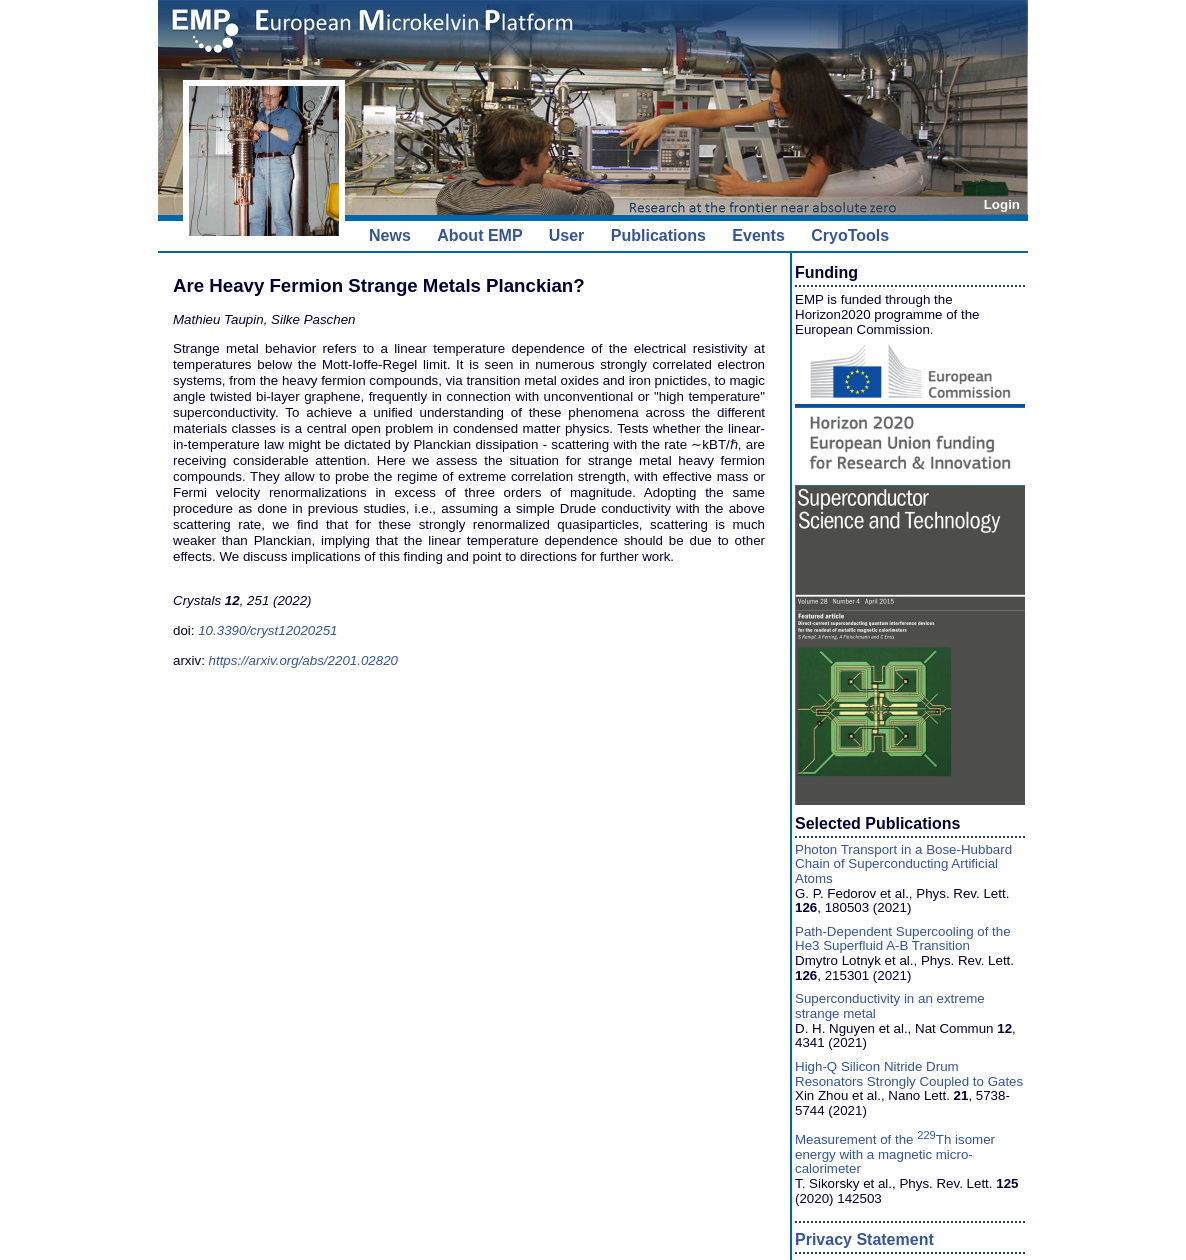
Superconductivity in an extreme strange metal (890, 1006)
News (390, 235)
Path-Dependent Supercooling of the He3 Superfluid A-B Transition (903, 939)
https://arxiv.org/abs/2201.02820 (303, 660)
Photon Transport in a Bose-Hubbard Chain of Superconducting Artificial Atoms (903, 864)
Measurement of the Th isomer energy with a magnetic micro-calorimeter (895, 1154)
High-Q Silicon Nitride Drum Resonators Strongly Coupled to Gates (909, 1074)
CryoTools (850, 235)
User (567, 235)
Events (758, 235)
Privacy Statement (864, 1239)
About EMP (479, 235)
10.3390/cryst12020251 (267, 630)
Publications (658, 235)
